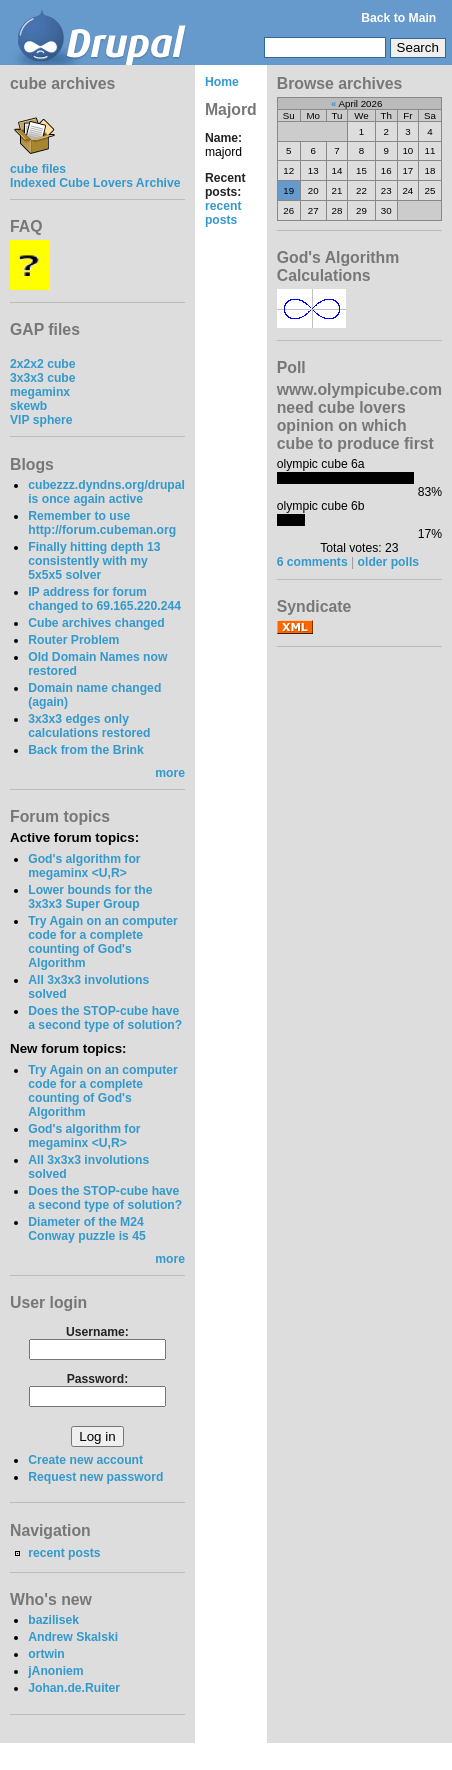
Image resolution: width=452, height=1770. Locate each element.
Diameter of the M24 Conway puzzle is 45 (87, 1229)
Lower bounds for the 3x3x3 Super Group (90, 897)
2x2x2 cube (43, 364)
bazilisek (53, 1620)
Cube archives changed (96, 623)
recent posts (64, 1553)
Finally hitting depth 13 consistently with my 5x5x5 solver (94, 561)
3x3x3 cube (43, 378)
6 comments (312, 562)
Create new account (85, 1460)
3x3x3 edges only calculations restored (89, 726)
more (170, 773)
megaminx (40, 392)
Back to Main (398, 18)
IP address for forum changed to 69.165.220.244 (104, 599)
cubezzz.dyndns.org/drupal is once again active (106, 492)
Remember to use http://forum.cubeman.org (102, 523)
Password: (97, 1379)
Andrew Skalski (73, 1637)
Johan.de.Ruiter (74, 1688)
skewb (28, 406)
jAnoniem (55, 1671)
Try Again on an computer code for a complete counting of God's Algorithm (103, 942)
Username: (97, 1332)
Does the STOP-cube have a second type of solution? (105, 1018)
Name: (223, 138)
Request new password (95, 1477)
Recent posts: (225, 185)
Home (222, 82)
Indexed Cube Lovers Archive (95, 183)
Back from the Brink (86, 750)
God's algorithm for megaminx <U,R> (84, 866)
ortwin (46, 1654)
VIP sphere (41, 420)
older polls (388, 562)
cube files (38, 162)
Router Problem (73, 640)
